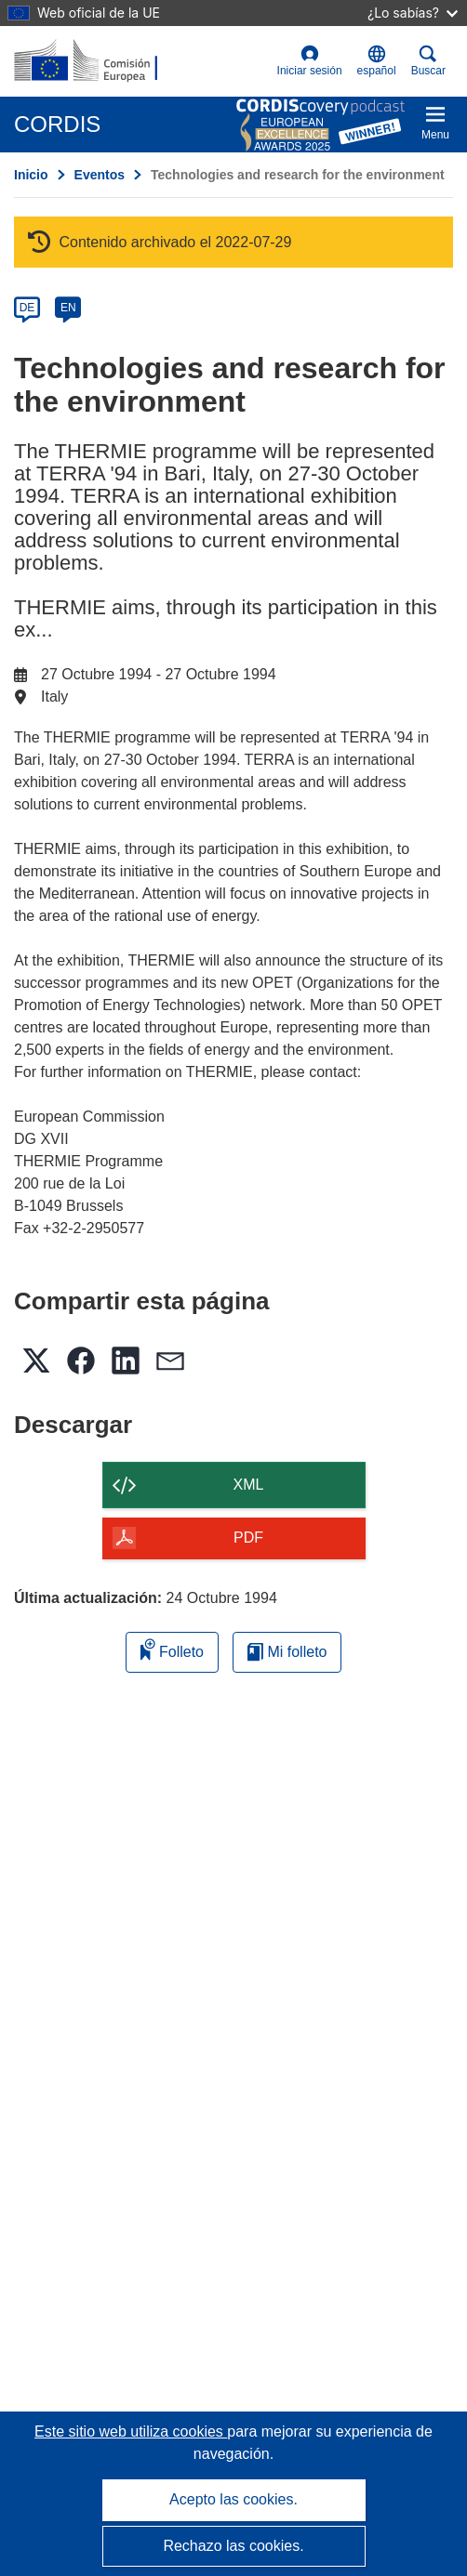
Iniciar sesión (309, 61)
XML (249, 1484)
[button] (377, 61)
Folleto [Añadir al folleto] (172, 1649)
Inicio (31, 174)
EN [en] (68, 307)
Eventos (99, 174)
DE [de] (27, 307)
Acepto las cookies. (233, 2499)
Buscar (428, 61)
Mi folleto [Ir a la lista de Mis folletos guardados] (287, 1652)
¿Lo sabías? (412, 12)
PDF (248, 1537)
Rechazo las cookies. (233, 2546)
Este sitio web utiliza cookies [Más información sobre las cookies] (130, 2431)
